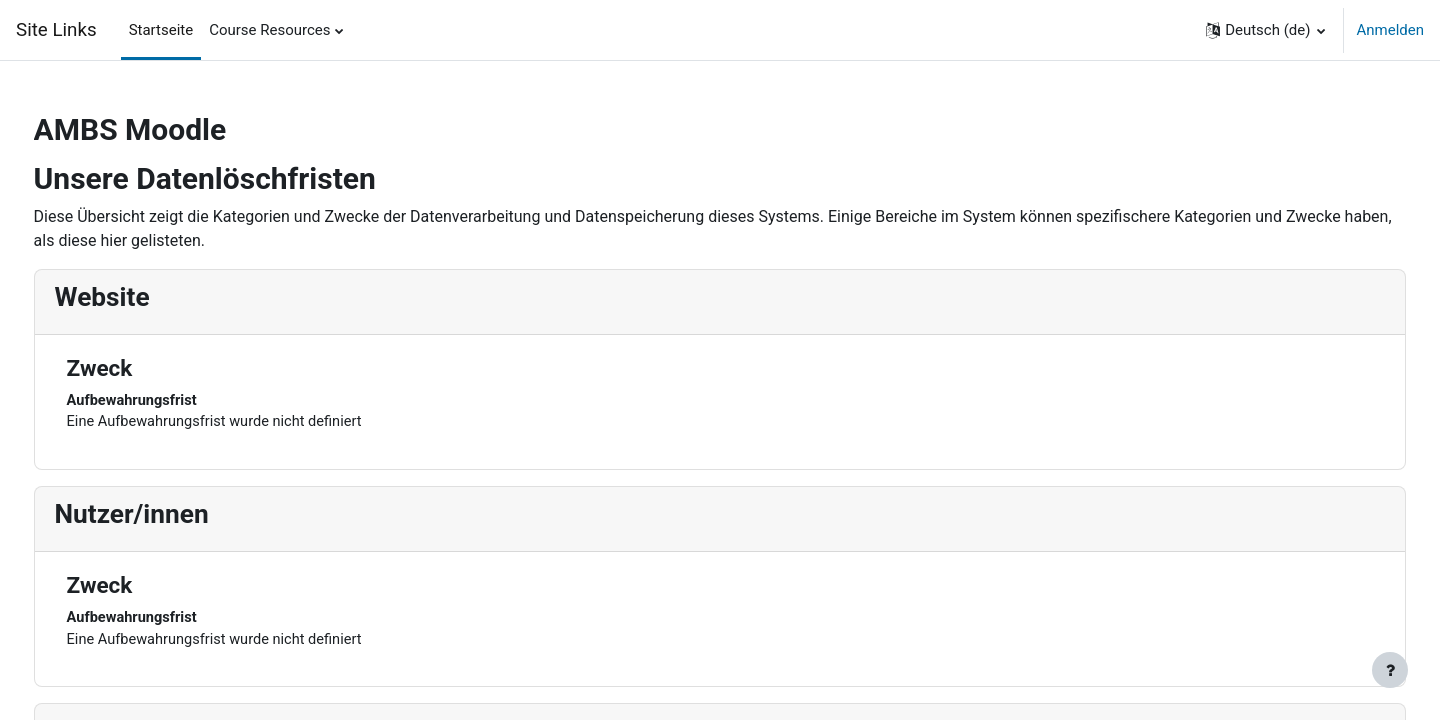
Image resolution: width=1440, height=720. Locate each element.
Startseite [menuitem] (161, 30)
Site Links (56, 30)
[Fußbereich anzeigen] (1390, 670)
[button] (1265, 30)
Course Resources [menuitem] (269, 30)
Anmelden (1390, 30)
